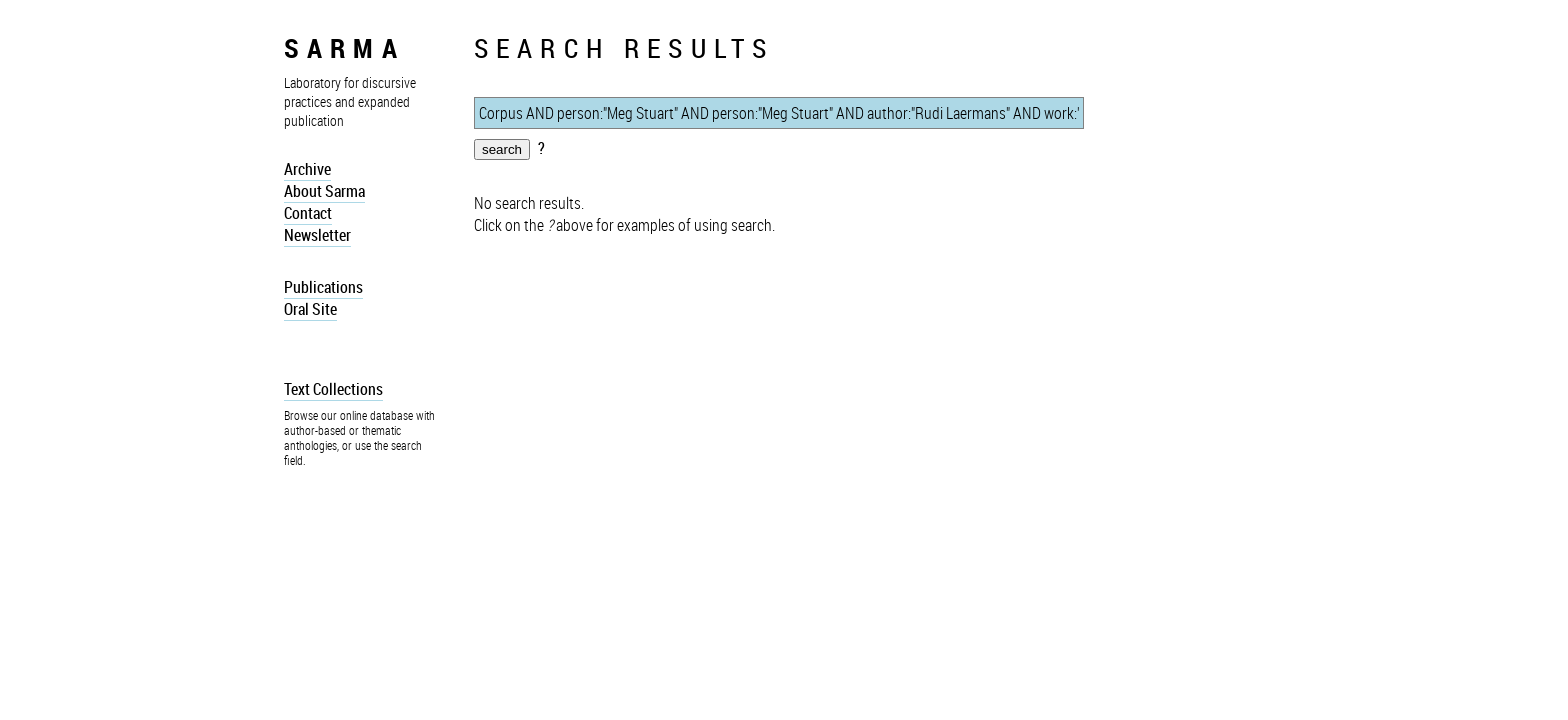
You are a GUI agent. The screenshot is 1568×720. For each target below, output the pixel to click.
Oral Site (310, 309)
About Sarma (324, 191)
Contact (308, 213)
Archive (307, 169)
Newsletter (317, 235)
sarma (344, 47)
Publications (323, 287)
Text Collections (333, 389)
